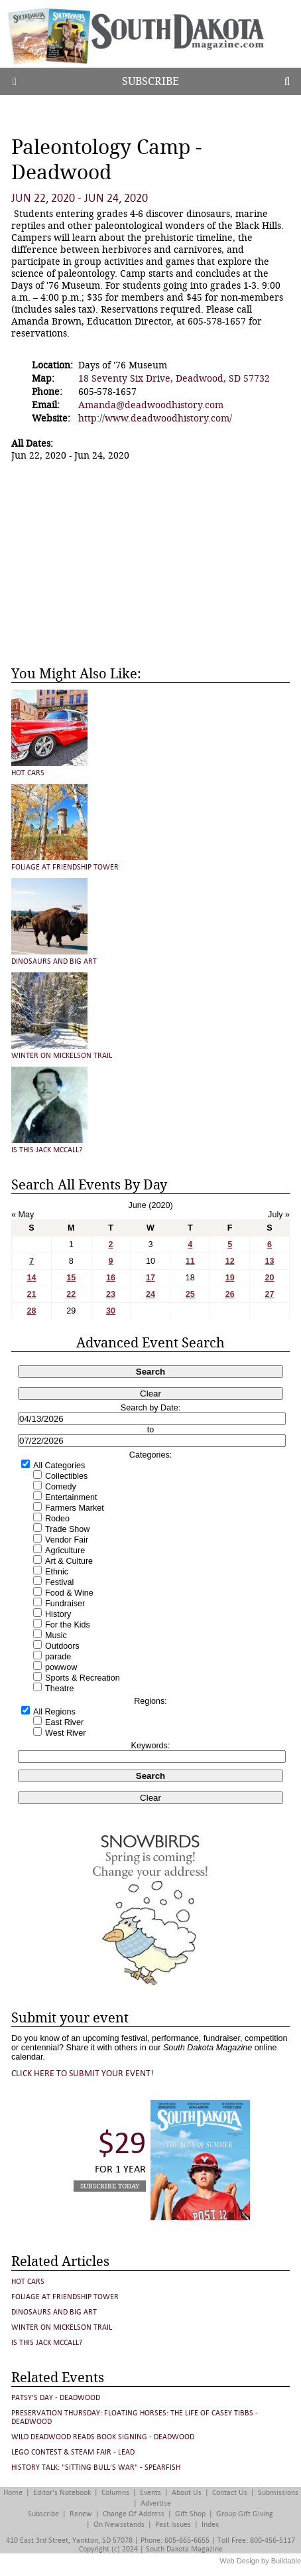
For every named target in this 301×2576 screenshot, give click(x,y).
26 (230, 1294)
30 (110, 1311)
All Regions (54, 1711)
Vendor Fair (66, 1540)
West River (65, 1733)
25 (190, 1294)
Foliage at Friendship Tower (65, 867)
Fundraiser (65, 1603)
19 (230, 1277)
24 (150, 1294)
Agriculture (65, 1550)
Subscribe (150, 81)
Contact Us (229, 2492)
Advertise (156, 2503)
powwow (61, 1667)
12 (230, 1261)
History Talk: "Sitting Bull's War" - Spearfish (95, 2467)
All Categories (59, 1465)
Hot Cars (27, 773)
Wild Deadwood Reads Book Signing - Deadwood (102, 2437)
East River (64, 1722)
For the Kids (67, 1624)
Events (150, 2492)
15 (71, 1277)
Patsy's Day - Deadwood (55, 2397)
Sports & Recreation (82, 1678)
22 (71, 1294)
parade (58, 1656)
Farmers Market (74, 1508)
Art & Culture (69, 1561)
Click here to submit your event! (82, 2073)
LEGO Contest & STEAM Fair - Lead (73, 2452)
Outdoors (62, 1646)
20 (269, 1277)
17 (150, 1277)
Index (210, 2524)
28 (31, 1311)
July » (279, 1214)
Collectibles (66, 1476)
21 (31, 1294)
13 (269, 1261)
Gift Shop (190, 2514)
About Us (187, 2492)
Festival (59, 1582)
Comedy (60, 1486)
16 (110, 1277)
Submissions (278, 2492)
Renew (81, 2514)
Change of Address (133, 2514)
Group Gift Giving (244, 2514)
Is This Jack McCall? (47, 1150)
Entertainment (71, 1497)
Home (13, 2492)
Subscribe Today (109, 2186)
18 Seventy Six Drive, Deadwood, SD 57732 (174, 378)
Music (56, 1635)
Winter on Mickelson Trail (61, 1055)
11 (190, 1261)
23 (110, 1294)
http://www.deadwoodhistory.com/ (155, 418)
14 (31, 1277)
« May (22, 1214)
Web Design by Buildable (260, 2561)
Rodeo (57, 1518)
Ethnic (56, 1571)
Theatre (59, 1688)
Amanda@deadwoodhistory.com (150, 405)
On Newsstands (119, 2524)
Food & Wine (69, 1593)
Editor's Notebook (62, 2492)
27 (269, 1294)
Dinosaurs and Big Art (54, 961)
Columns (115, 2492)
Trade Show (67, 1529)
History (58, 1614)
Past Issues (173, 2524)
